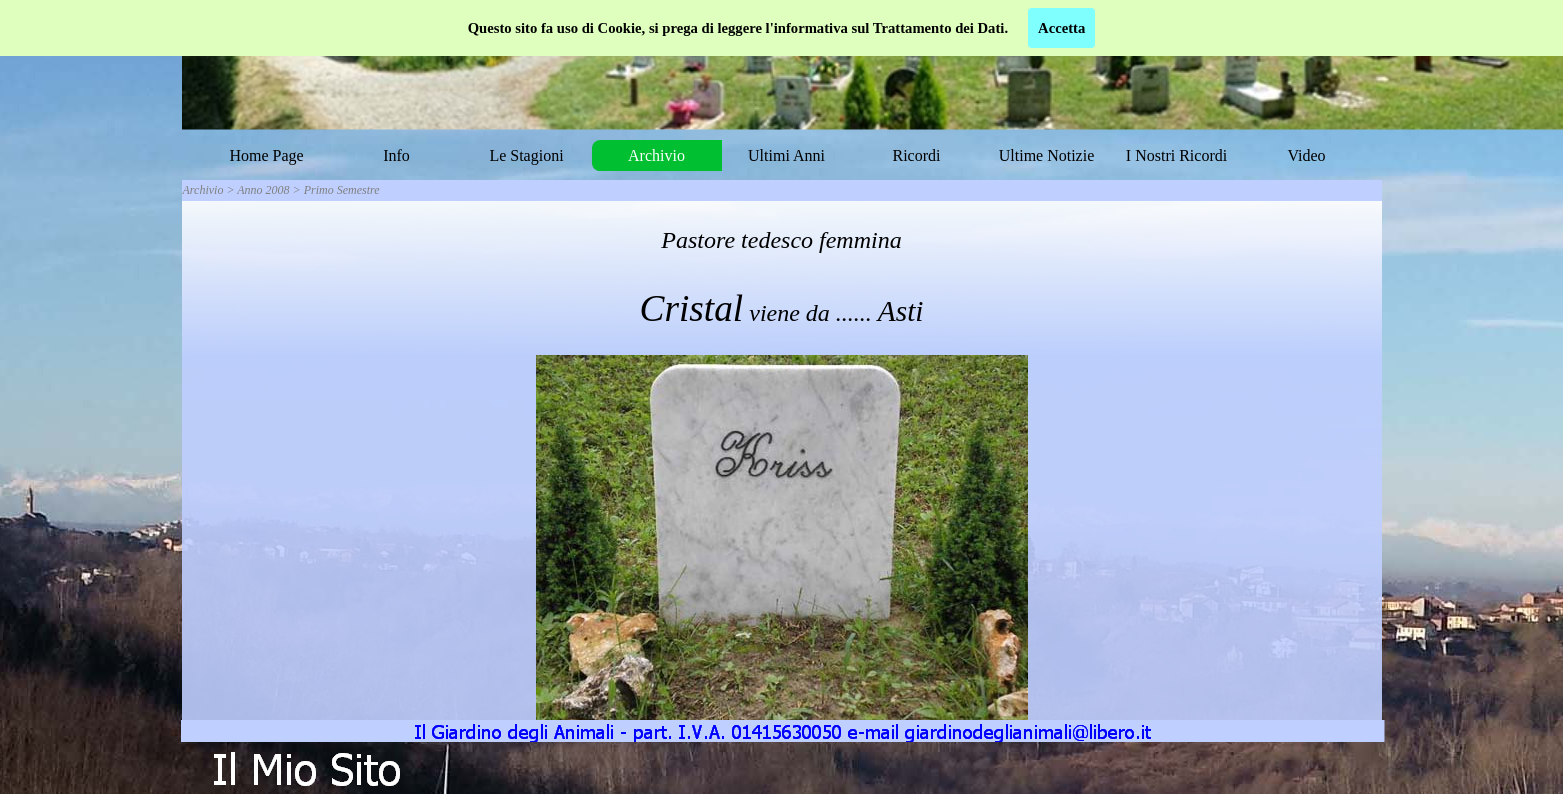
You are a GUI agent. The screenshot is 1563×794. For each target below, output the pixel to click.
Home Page (266, 155)
